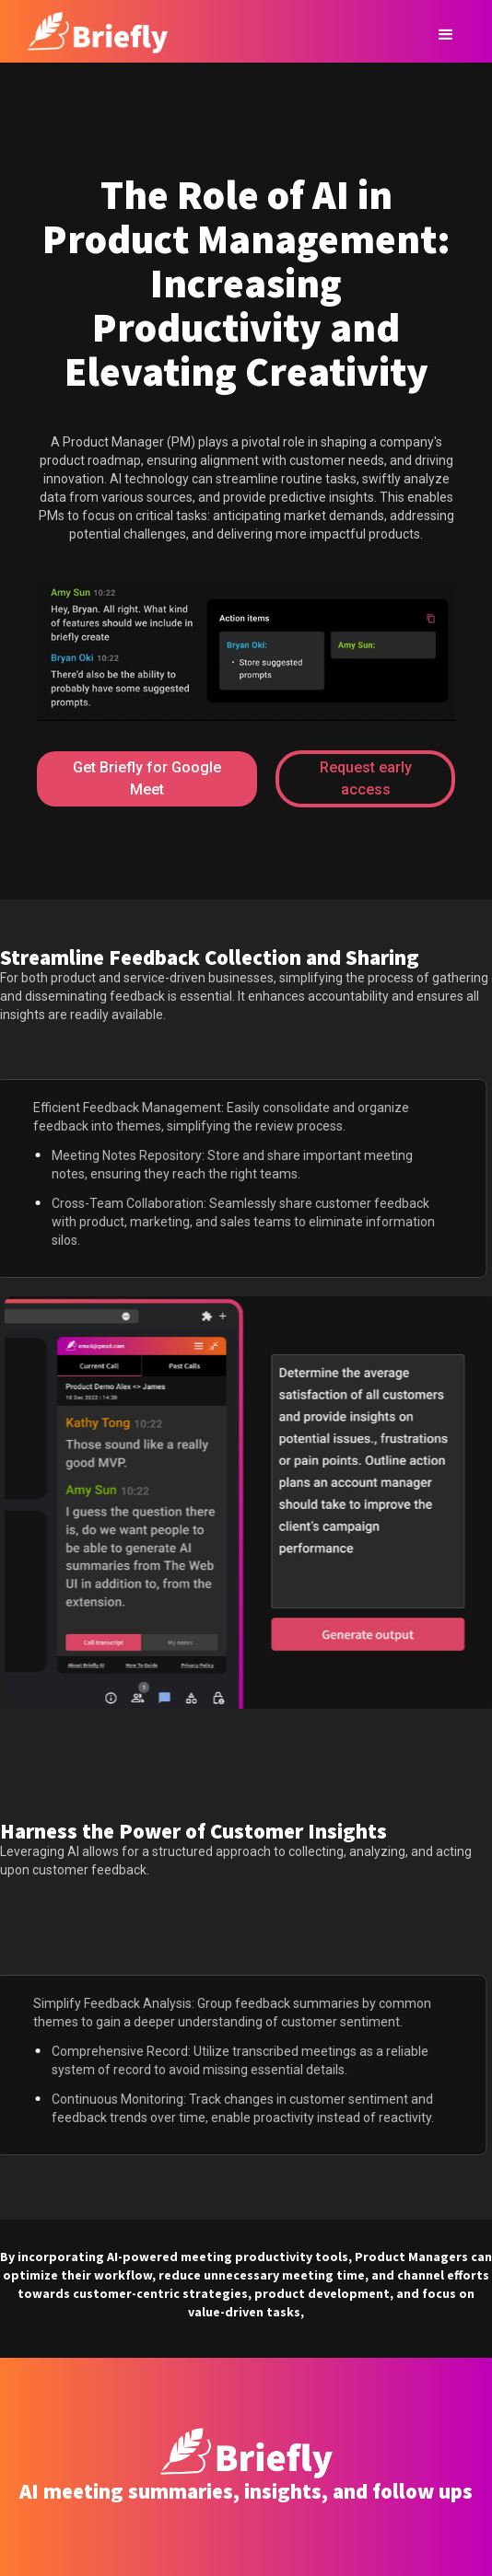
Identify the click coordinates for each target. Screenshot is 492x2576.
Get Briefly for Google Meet (147, 778)
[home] (93, 30)
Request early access (366, 778)
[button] (446, 35)
